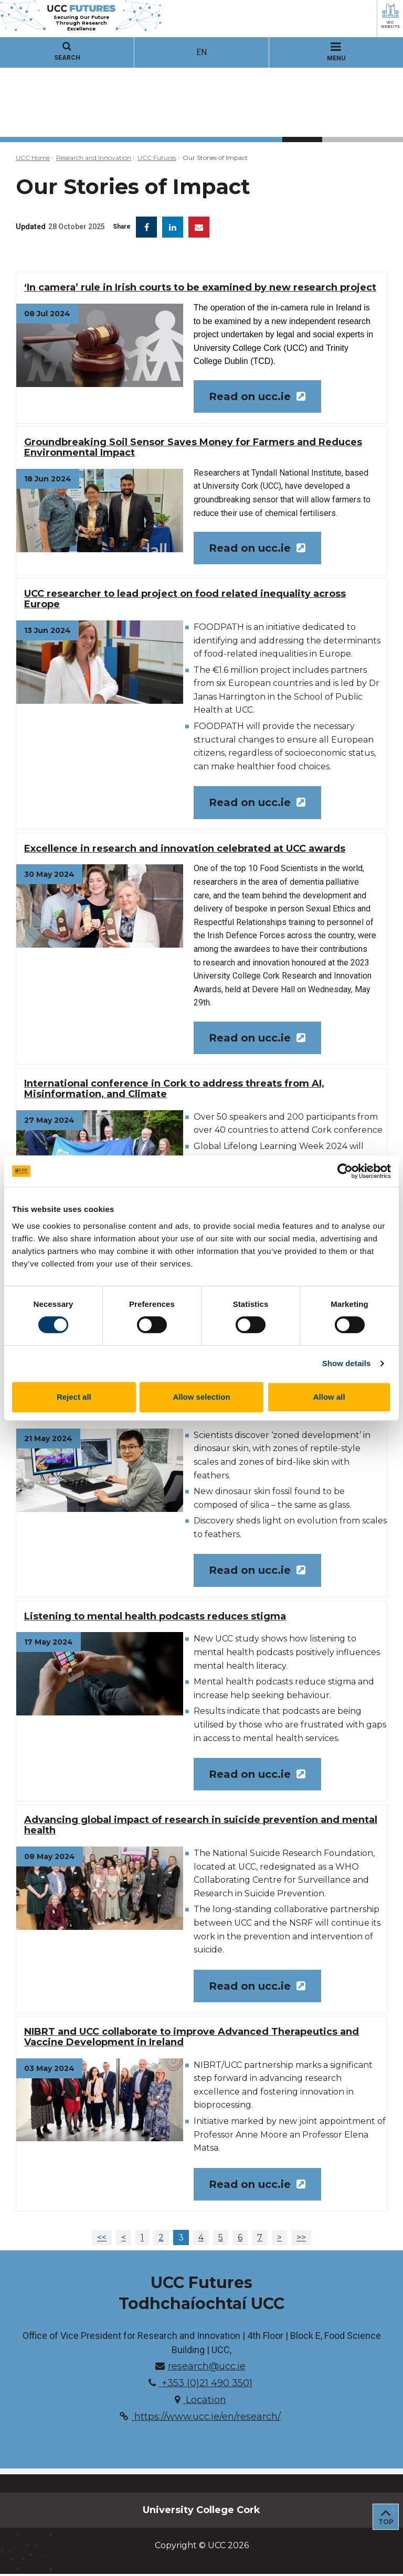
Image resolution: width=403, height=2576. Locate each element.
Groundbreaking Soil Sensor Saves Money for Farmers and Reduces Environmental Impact (193, 448)
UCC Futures (156, 158)
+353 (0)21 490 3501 (200, 2385)
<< (102, 2240)
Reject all (74, 1396)
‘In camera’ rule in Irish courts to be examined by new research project (200, 287)
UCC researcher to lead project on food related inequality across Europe (185, 599)
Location (200, 2402)
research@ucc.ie (200, 2369)
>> (301, 2240)
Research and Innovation (93, 158)
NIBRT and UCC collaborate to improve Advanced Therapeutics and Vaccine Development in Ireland (191, 2039)
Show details (346, 1363)
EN (201, 52)
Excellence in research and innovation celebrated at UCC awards (184, 849)
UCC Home (33, 158)
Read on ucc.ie (257, 396)
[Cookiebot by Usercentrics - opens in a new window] (345, 1171)
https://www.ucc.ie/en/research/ (200, 2419)
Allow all (329, 1396)
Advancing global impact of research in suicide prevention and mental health (200, 1827)
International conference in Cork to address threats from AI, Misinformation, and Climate (174, 1090)
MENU (336, 52)
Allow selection (201, 1396)
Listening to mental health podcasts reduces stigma (155, 1618)
